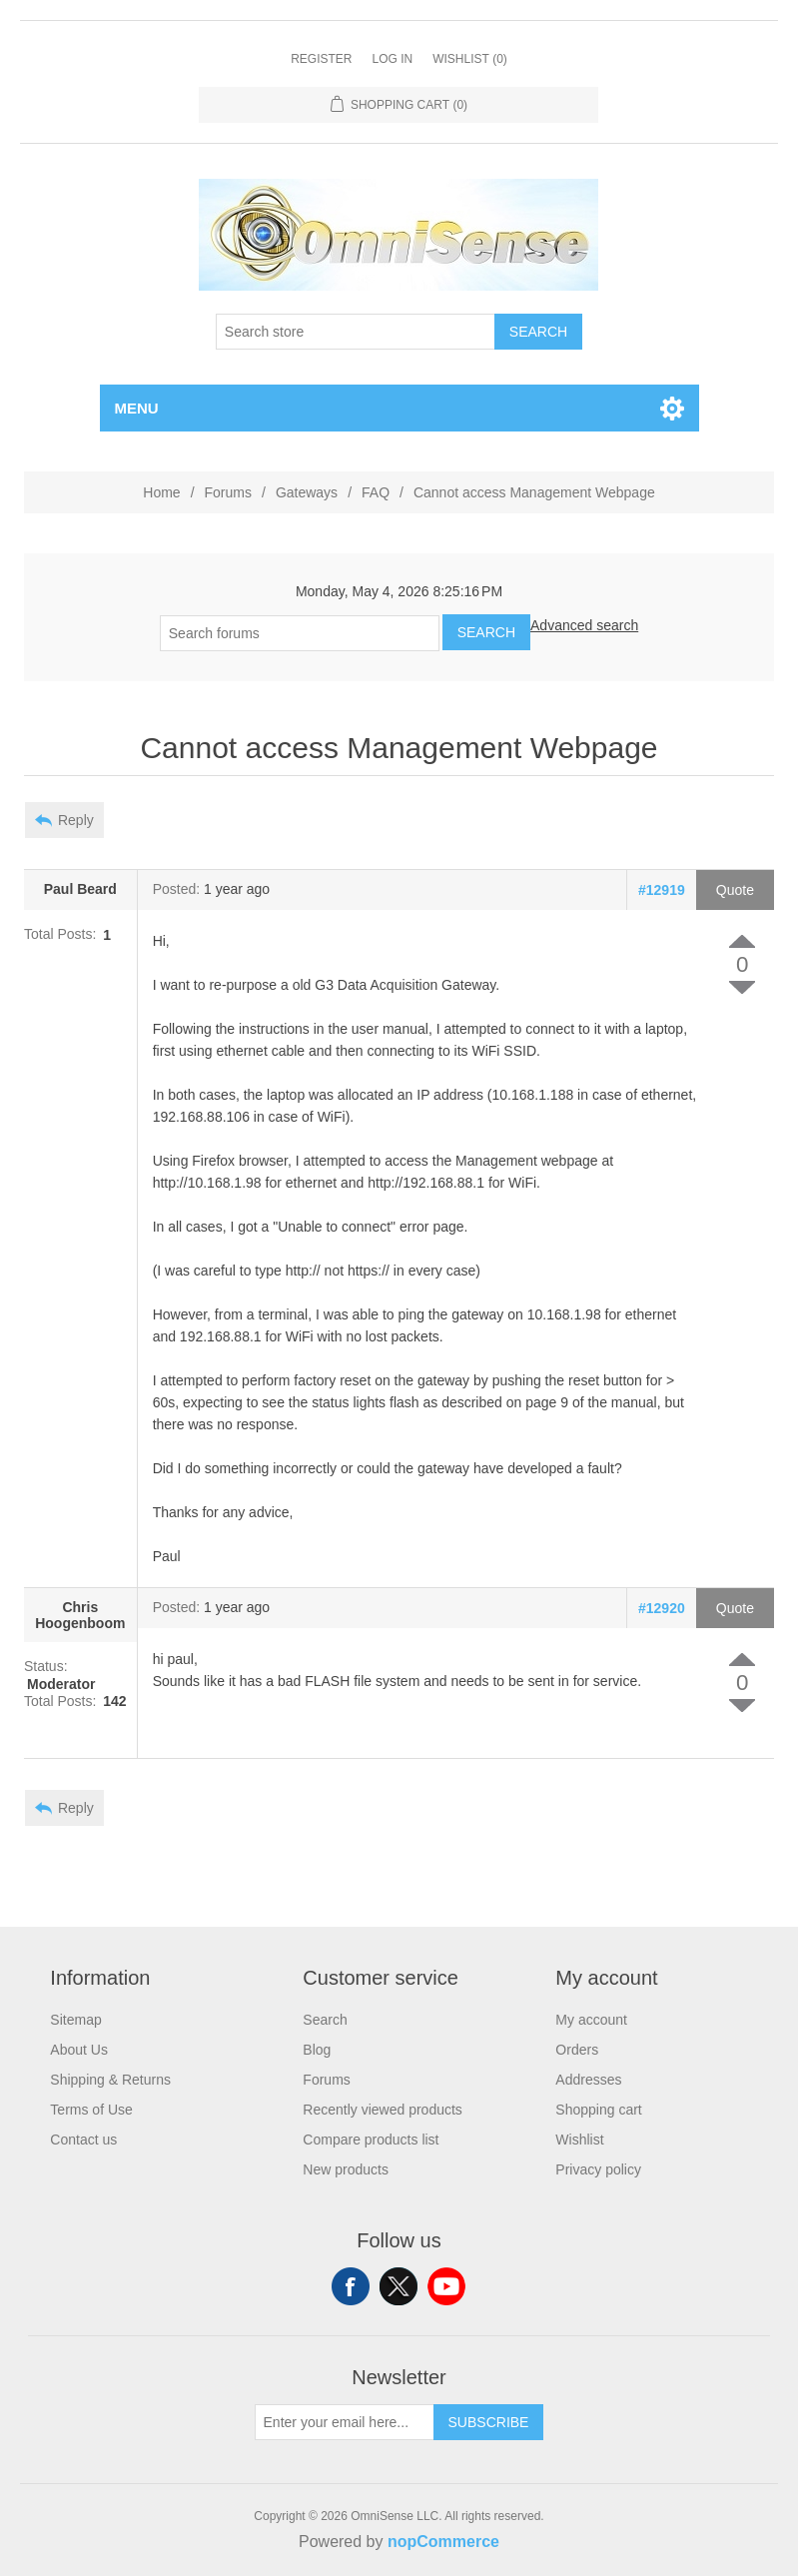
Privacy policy (598, 2169)
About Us (79, 2050)
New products (346, 2169)
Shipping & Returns (110, 2080)
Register (321, 59)
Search (538, 332)
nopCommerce (443, 2541)
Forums (228, 492)
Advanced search (584, 625)
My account (591, 2020)
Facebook (351, 2286)
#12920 (661, 1608)
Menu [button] (137, 408)
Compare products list (370, 2139)
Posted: (176, 890)
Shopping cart (598, 2110)
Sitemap (75, 2020)
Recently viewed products (382, 2110)
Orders (576, 2050)
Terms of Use (91, 2110)
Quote (735, 890)
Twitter (398, 2286)
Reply (76, 820)
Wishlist (579, 2139)
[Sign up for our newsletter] (344, 2422)
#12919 (661, 890)
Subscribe (488, 2422)
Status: (46, 1667)
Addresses (588, 2080)
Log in (392, 59)
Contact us (83, 2139)
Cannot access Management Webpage (534, 492)
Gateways (307, 492)
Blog (317, 2050)
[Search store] (355, 332)
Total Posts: (60, 935)
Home (161, 492)
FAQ (376, 492)
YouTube (446, 2286)
